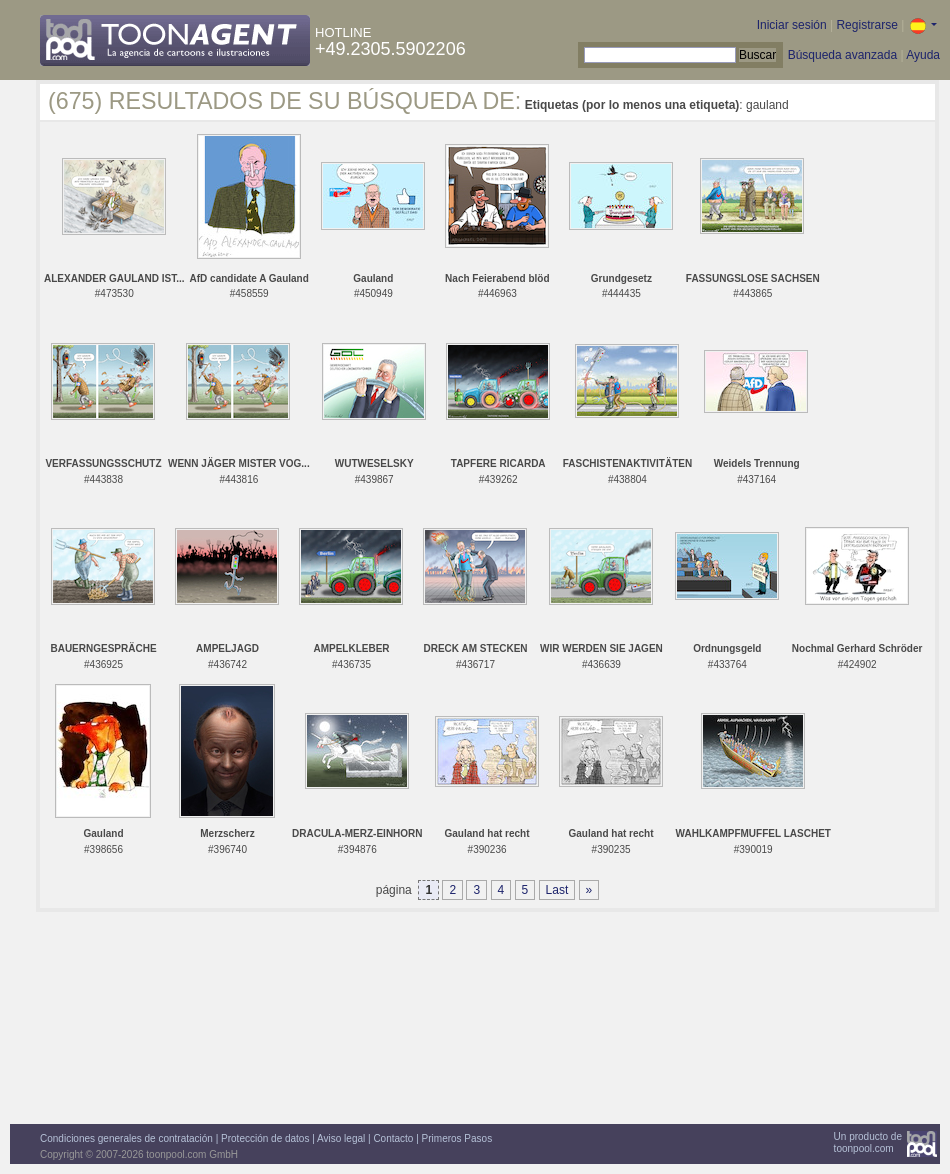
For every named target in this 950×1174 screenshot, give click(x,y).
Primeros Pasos (457, 1138)
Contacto (393, 1138)
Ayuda (923, 55)
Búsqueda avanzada (842, 55)
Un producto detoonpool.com (868, 1142)
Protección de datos (265, 1138)
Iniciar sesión (792, 25)
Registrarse (866, 25)
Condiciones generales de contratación (126, 1138)
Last (557, 890)
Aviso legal (341, 1138)
